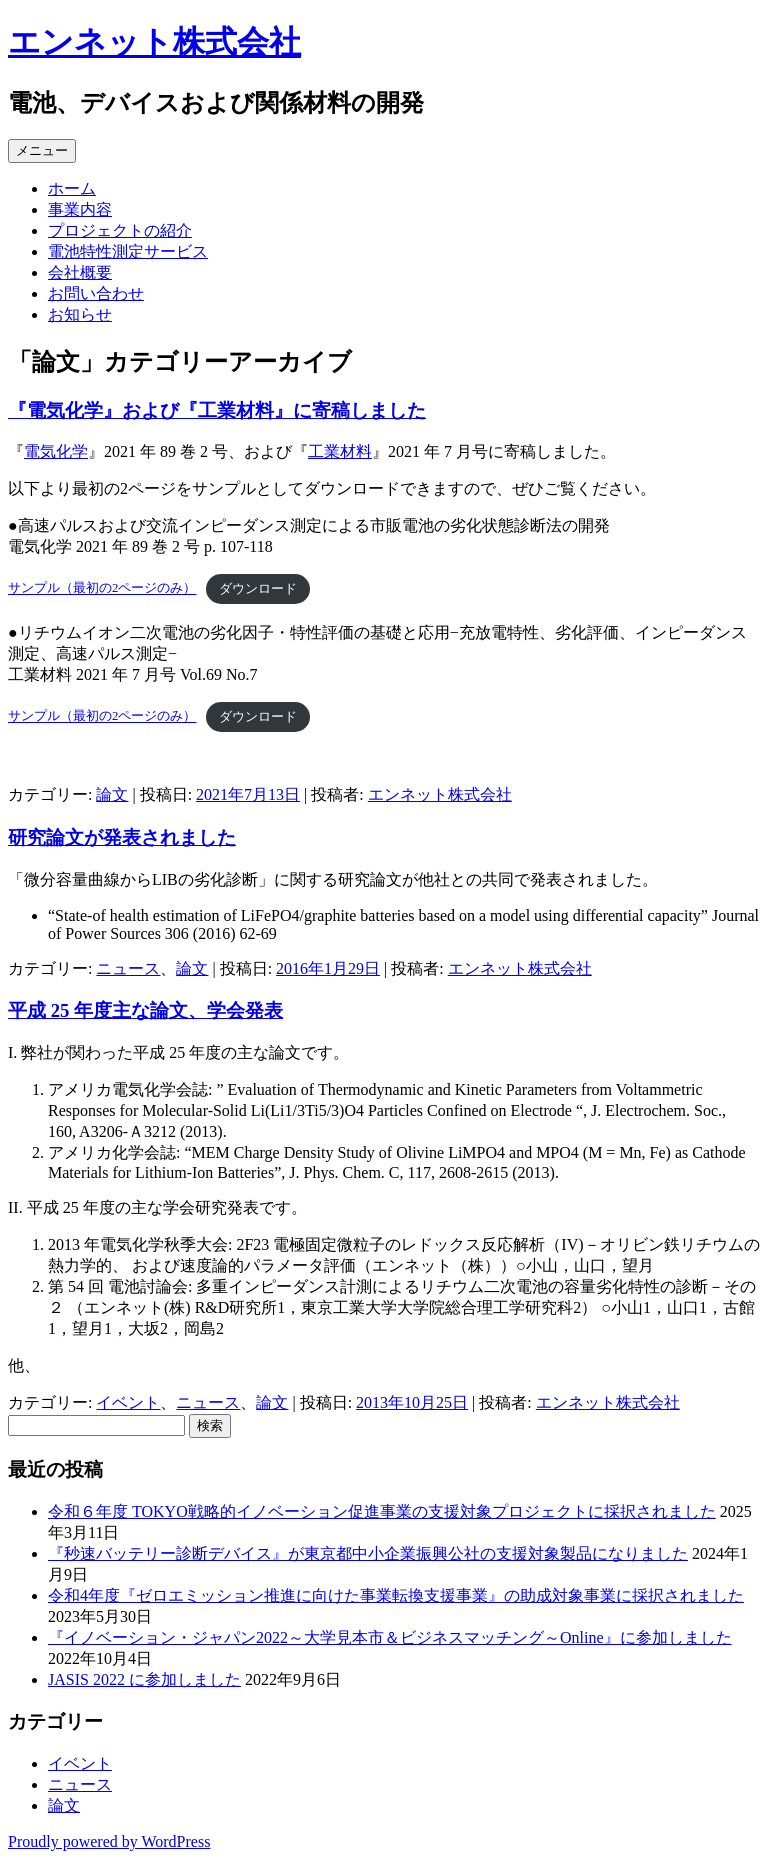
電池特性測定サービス (128, 251)
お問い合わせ (96, 293)
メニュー (42, 150)
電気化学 (56, 451)
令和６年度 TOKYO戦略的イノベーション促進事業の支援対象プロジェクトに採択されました (382, 1511)
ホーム (72, 188)
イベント (128, 1402)
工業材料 (340, 451)
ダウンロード (258, 589)
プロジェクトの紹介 (120, 230)
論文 (112, 794)
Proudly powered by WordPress (109, 1841)
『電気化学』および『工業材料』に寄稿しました (217, 410)
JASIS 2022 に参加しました (144, 1679)
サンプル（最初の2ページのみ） (102, 589)
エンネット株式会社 (154, 42)
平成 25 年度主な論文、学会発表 (145, 1010)
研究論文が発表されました (122, 837)
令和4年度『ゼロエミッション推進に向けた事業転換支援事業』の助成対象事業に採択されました (396, 1595)
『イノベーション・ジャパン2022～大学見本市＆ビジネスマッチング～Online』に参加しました (390, 1637)
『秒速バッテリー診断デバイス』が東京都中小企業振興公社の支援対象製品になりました (368, 1553)
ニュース (128, 968)
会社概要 (80, 272)
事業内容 (80, 209)
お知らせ (80, 314)
